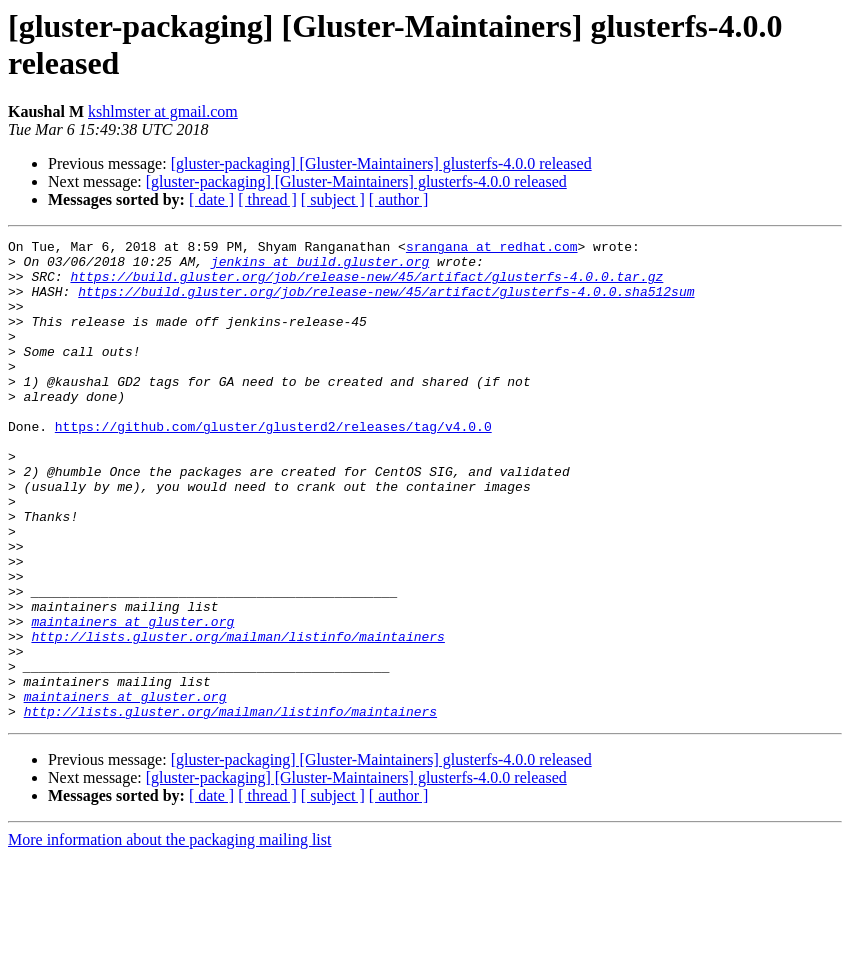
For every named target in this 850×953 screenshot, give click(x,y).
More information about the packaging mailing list (169, 935)
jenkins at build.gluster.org (320, 267)
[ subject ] (333, 199)
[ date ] (211, 199)
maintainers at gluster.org (132, 699)
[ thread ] (267, 199)
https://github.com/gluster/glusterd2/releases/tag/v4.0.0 (273, 465)
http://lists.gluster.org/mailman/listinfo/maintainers (237, 717)
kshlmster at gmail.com (163, 111)
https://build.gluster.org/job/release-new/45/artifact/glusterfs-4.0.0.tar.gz (366, 285)
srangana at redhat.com (492, 249)
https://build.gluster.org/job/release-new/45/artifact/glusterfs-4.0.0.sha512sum (386, 303)
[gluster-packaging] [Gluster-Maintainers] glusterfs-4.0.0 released (381, 163)
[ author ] (399, 199)
